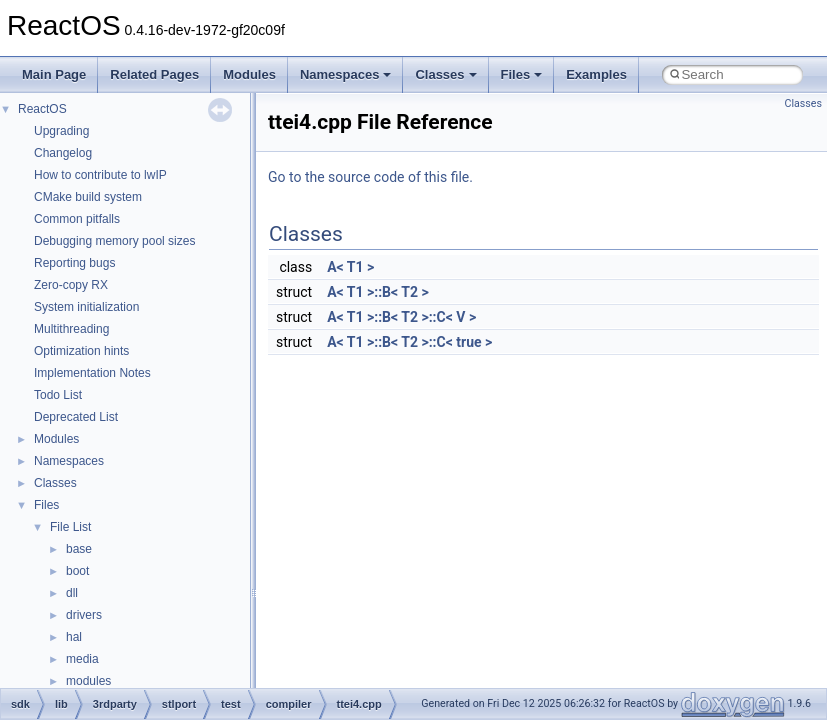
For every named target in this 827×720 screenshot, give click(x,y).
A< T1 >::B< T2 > (378, 292)
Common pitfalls (77, 219)
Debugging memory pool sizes (114, 241)
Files (522, 74)
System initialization (86, 307)
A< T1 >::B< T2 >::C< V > (401, 317)
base (79, 549)
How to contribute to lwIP (100, 175)
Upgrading (61, 131)
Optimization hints (81, 351)
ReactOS (42, 109)
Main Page (54, 74)
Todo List (58, 395)
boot (77, 571)
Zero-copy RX (71, 285)
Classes (445, 74)
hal (74, 637)
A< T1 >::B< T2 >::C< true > (409, 342)
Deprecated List (76, 417)
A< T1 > (350, 267)
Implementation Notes (92, 373)
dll (72, 593)
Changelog (63, 153)
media (82, 659)
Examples (596, 74)
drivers (84, 615)
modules (88, 681)
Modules (249, 74)
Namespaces (346, 74)
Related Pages (154, 74)
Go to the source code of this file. (370, 177)
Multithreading (71, 329)
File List (70, 527)
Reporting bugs (74, 263)
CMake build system (88, 197)
